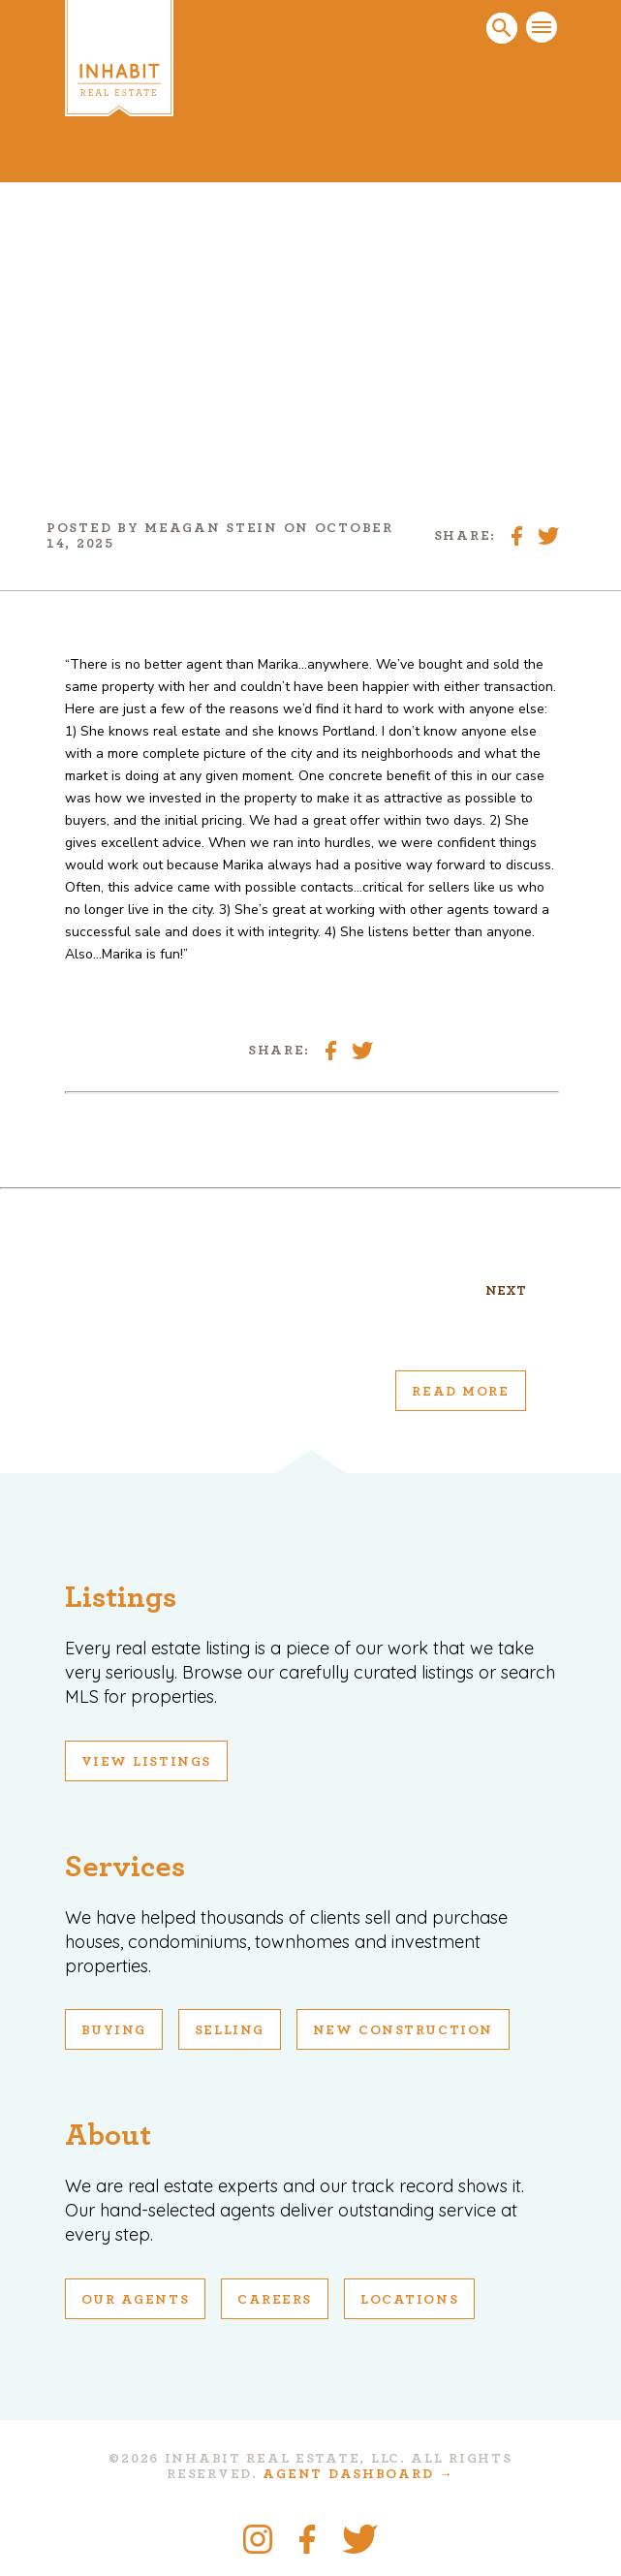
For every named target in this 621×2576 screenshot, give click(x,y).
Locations (409, 2300)
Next (505, 1291)
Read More (460, 1391)
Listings (120, 1597)
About (108, 2135)
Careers (274, 2300)
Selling (229, 2030)
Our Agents (135, 2300)
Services (125, 1866)
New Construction (403, 2030)
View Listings (146, 1762)
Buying (113, 2030)
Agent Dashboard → (358, 2474)
